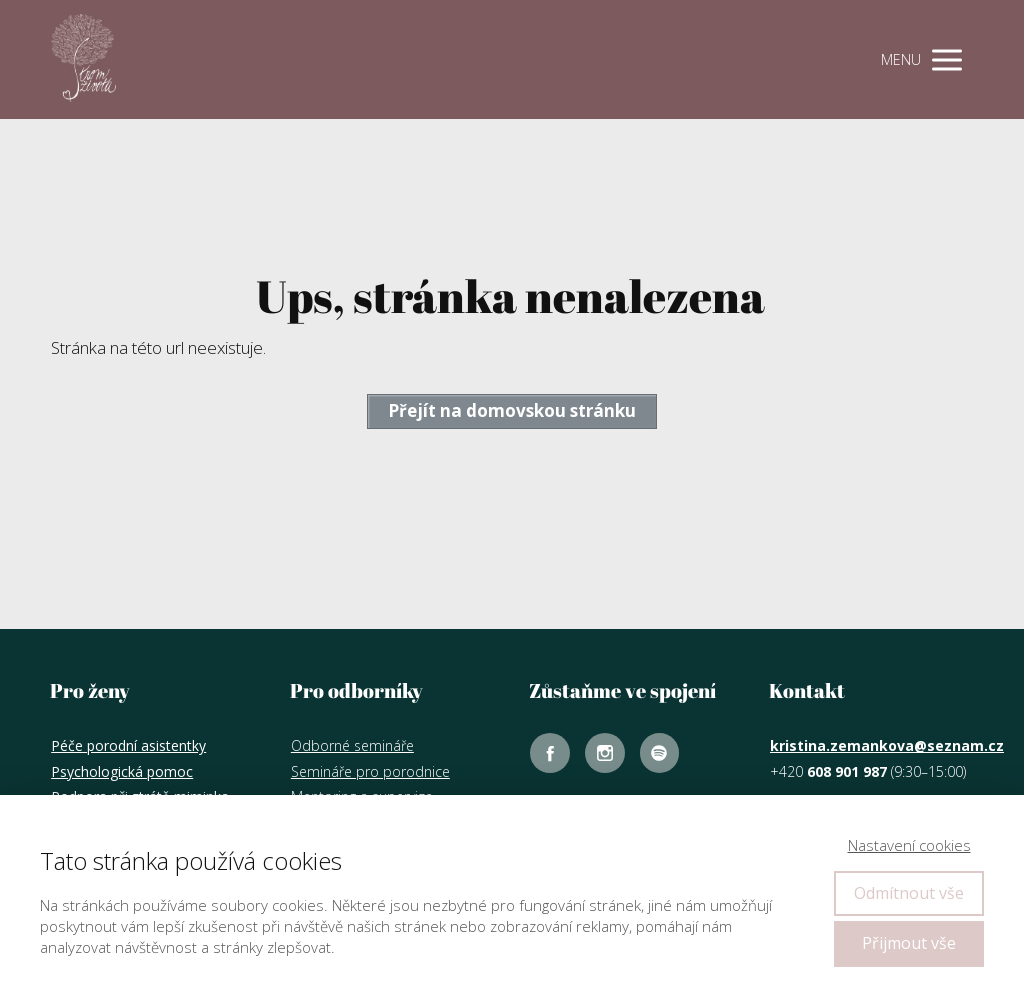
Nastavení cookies (909, 845)
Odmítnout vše (909, 893)
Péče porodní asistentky (128, 745)
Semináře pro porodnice (370, 771)
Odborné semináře (352, 745)
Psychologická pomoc (122, 771)
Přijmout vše (909, 943)
